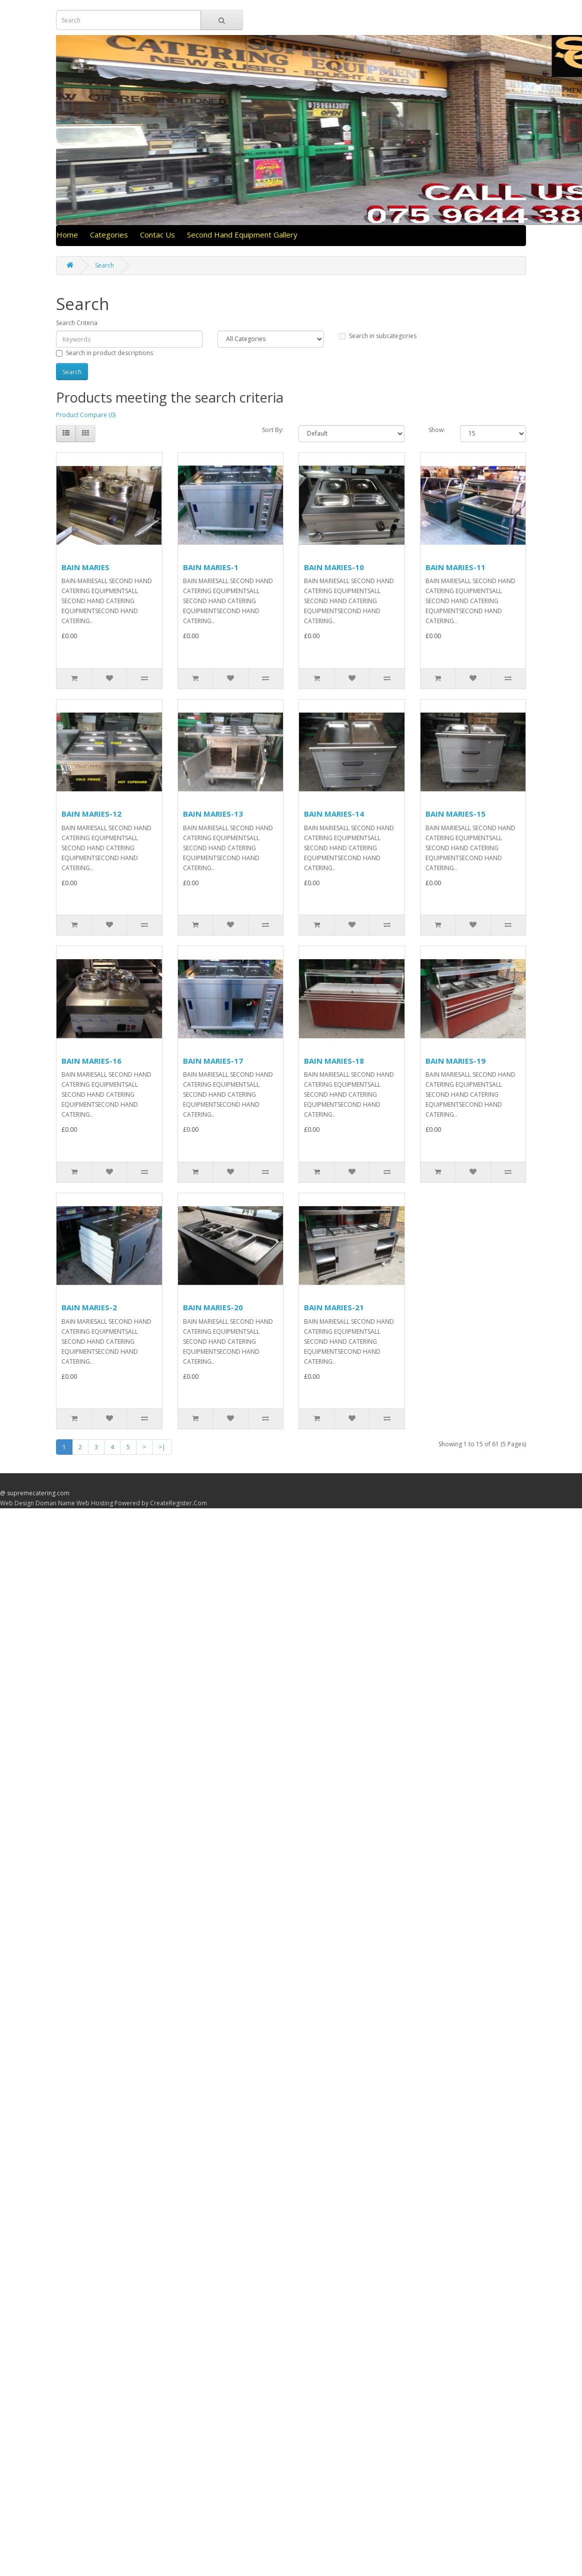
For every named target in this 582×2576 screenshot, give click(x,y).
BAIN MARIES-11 (456, 567)
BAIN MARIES (86, 567)
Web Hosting (94, 1503)
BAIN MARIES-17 (213, 1061)
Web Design (17, 1503)
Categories (109, 235)
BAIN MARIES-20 (213, 1307)
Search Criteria (77, 323)
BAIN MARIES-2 (89, 1307)
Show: (436, 430)
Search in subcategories (377, 336)
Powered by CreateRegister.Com (160, 1503)
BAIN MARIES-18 (334, 1061)
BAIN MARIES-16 (92, 1061)
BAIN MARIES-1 (210, 567)
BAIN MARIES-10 (334, 567)
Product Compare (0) (86, 415)
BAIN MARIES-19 (456, 1061)
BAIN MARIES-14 (334, 814)
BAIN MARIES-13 (213, 814)
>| (162, 1447)
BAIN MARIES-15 (456, 814)
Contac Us (157, 235)
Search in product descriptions (104, 353)
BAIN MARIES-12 (92, 814)
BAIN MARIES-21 (334, 1307)
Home (67, 235)
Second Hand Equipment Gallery (242, 235)
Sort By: (273, 430)
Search (104, 265)
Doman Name (55, 1503)
